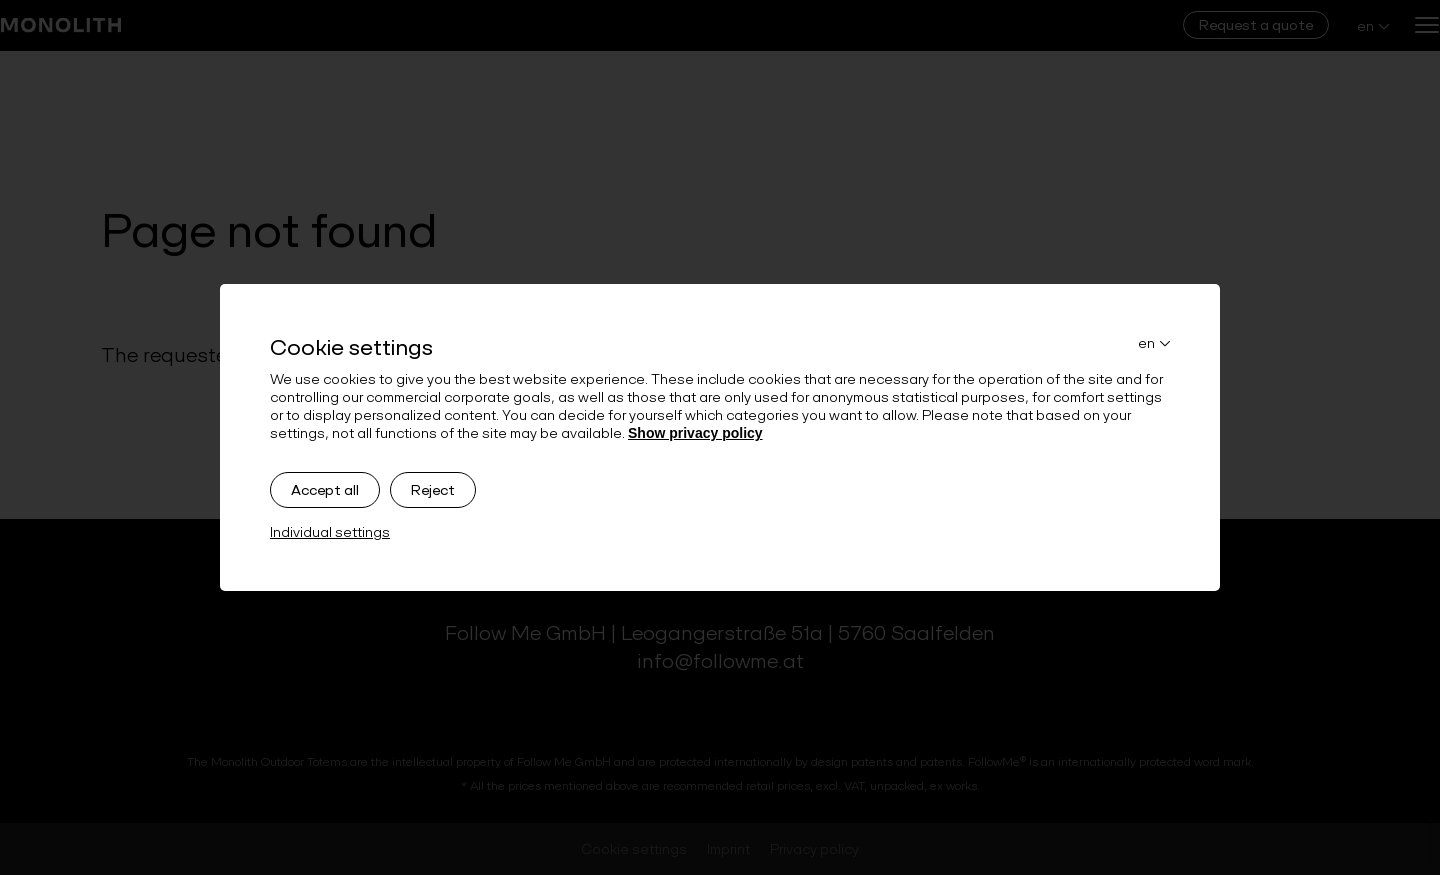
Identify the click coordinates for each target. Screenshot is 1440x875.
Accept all (325, 490)
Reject (433, 490)
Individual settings (330, 532)
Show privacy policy (695, 433)
